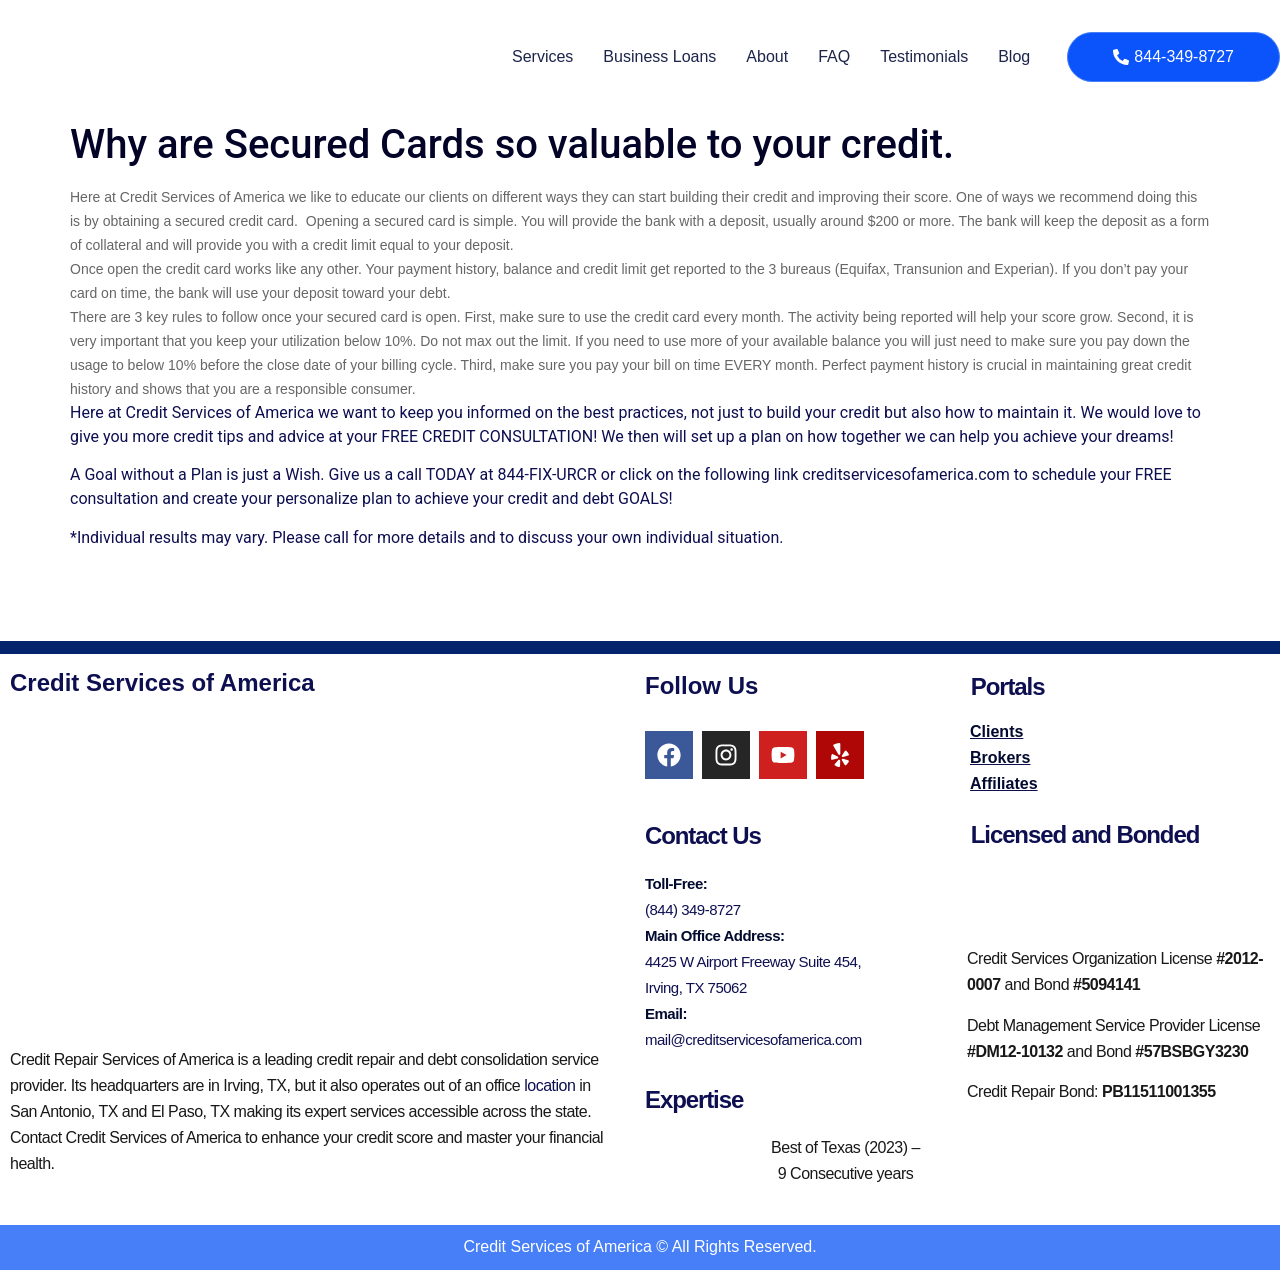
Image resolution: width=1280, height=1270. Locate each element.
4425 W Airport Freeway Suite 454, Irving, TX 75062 (753, 974)
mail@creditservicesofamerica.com (753, 1039)
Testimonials (924, 56)
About (767, 56)
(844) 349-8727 (693, 909)
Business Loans (659, 56)
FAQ (834, 56)
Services (542, 56)
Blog (1014, 56)
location (549, 1085)
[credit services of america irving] (307, 872)
